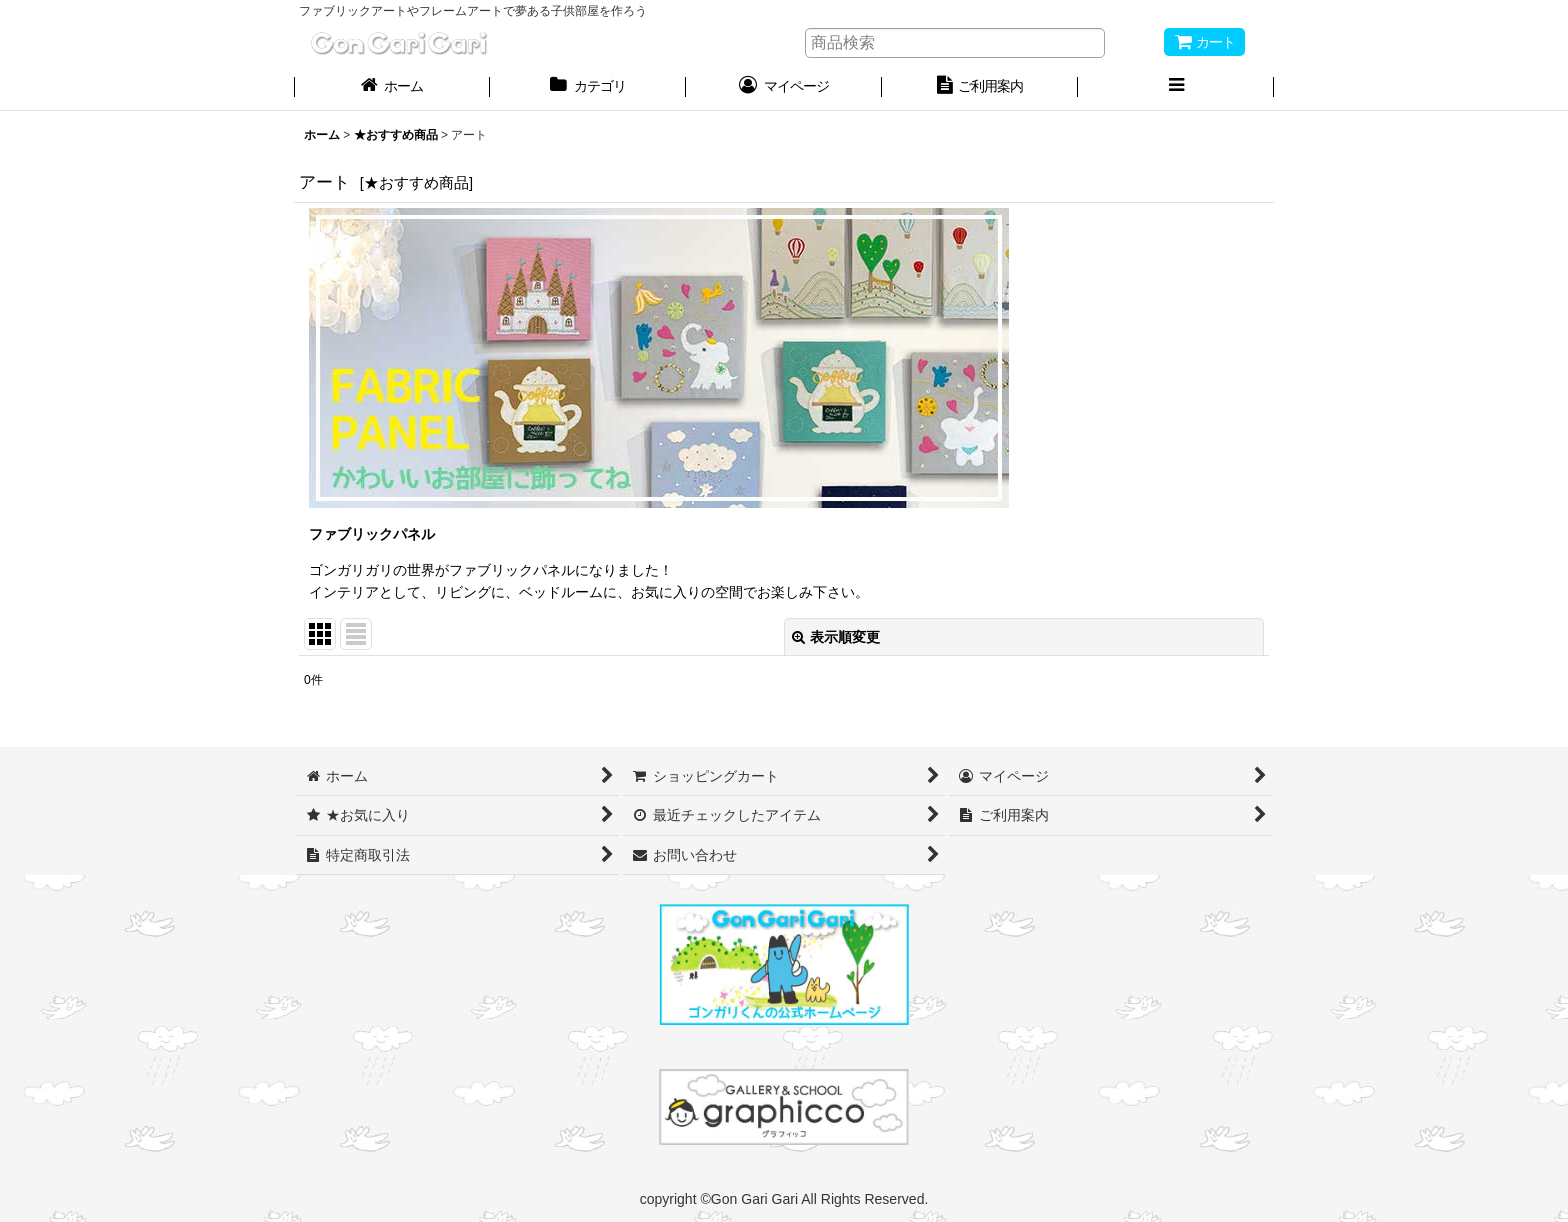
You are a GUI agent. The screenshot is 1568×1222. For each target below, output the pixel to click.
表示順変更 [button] (836, 637)
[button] (1176, 88)
